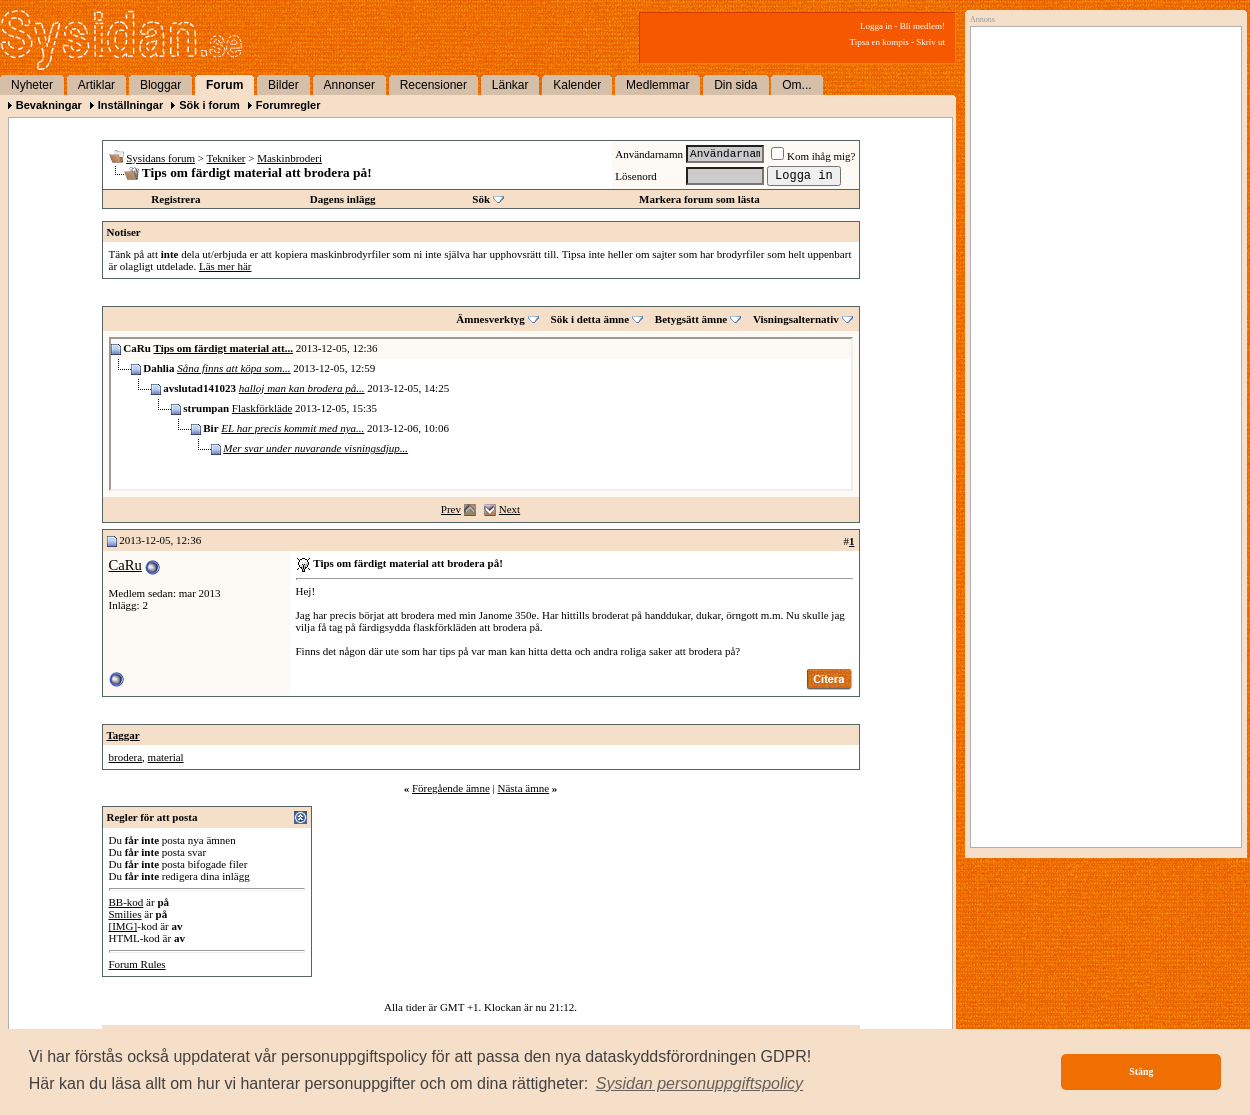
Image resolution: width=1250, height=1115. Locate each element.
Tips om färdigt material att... (223, 348)
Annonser (349, 85)
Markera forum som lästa (699, 199)
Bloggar (160, 85)
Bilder (283, 85)
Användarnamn (649, 154)
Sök (481, 199)
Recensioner (433, 85)
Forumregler (288, 105)
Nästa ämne (523, 788)
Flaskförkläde (262, 408)
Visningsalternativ (796, 319)
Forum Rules (137, 964)
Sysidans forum (160, 158)
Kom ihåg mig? (813, 156)
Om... (796, 85)
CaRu (125, 565)
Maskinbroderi (289, 158)
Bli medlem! (922, 26)
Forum (224, 85)
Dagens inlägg (343, 199)
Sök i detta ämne (590, 319)
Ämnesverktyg (490, 319)
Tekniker (226, 158)
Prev (451, 509)
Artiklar (96, 85)
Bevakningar (49, 105)
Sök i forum (209, 105)
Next (509, 509)
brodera (126, 757)
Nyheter (32, 85)
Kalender (577, 85)
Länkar (510, 85)
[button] (700, 1084)
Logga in (876, 26)
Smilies (125, 914)
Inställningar (130, 105)
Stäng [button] (1141, 1071)
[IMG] (123, 926)
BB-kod (126, 902)
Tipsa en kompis (879, 42)
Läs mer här (225, 266)
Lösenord (636, 176)
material (166, 757)
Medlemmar (657, 85)
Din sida (735, 85)
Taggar (123, 735)
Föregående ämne (451, 788)
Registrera (175, 199)
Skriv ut (930, 42)
